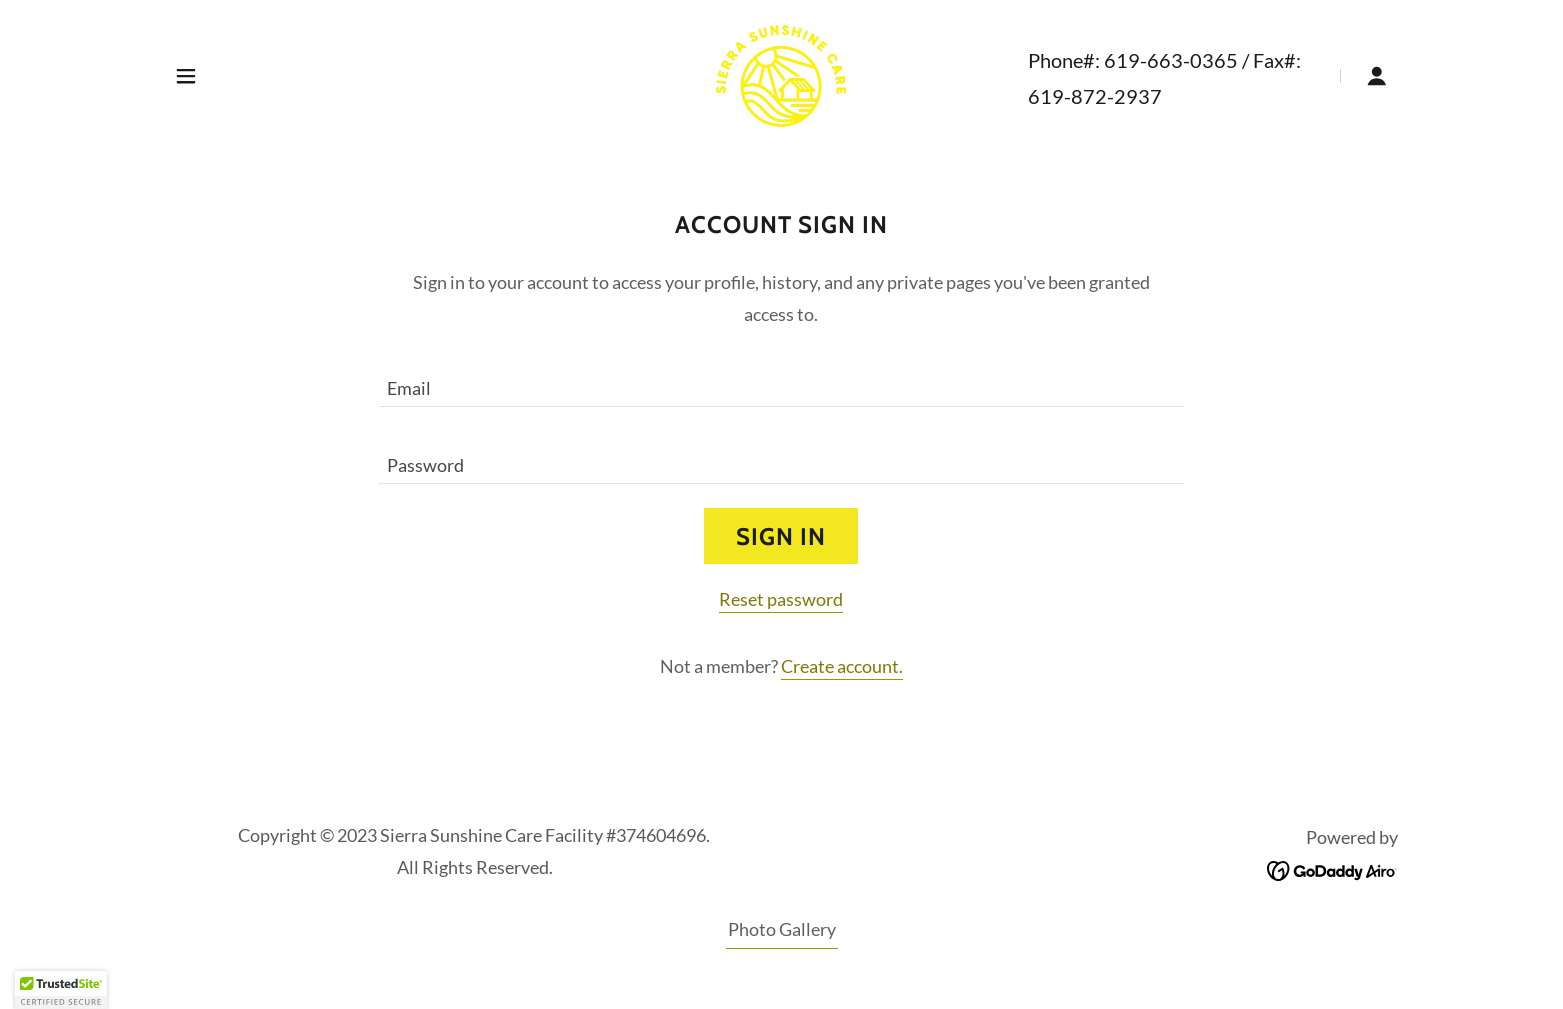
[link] (781, 74)
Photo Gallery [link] (782, 929)
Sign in (781, 536)
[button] (186, 76)
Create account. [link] (842, 666)
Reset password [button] (781, 599)
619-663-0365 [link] (1171, 60)
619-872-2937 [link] (1095, 96)
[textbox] (781, 380)
